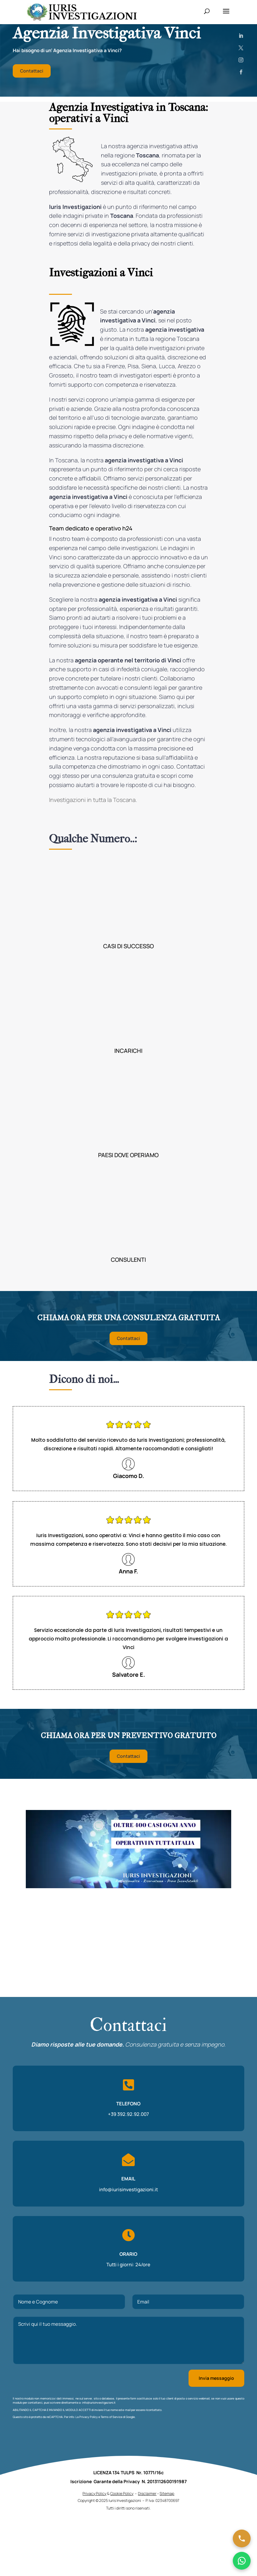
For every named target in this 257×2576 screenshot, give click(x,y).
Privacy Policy (88, 2417)
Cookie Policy (121, 2549)
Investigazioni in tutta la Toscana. (93, 800)
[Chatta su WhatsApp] (242, 2561)
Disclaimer (147, 2549)
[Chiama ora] (242, 2538)
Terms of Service (111, 2417)
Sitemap (167, 2549)
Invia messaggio (216, 2378)
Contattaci (31, 71)
